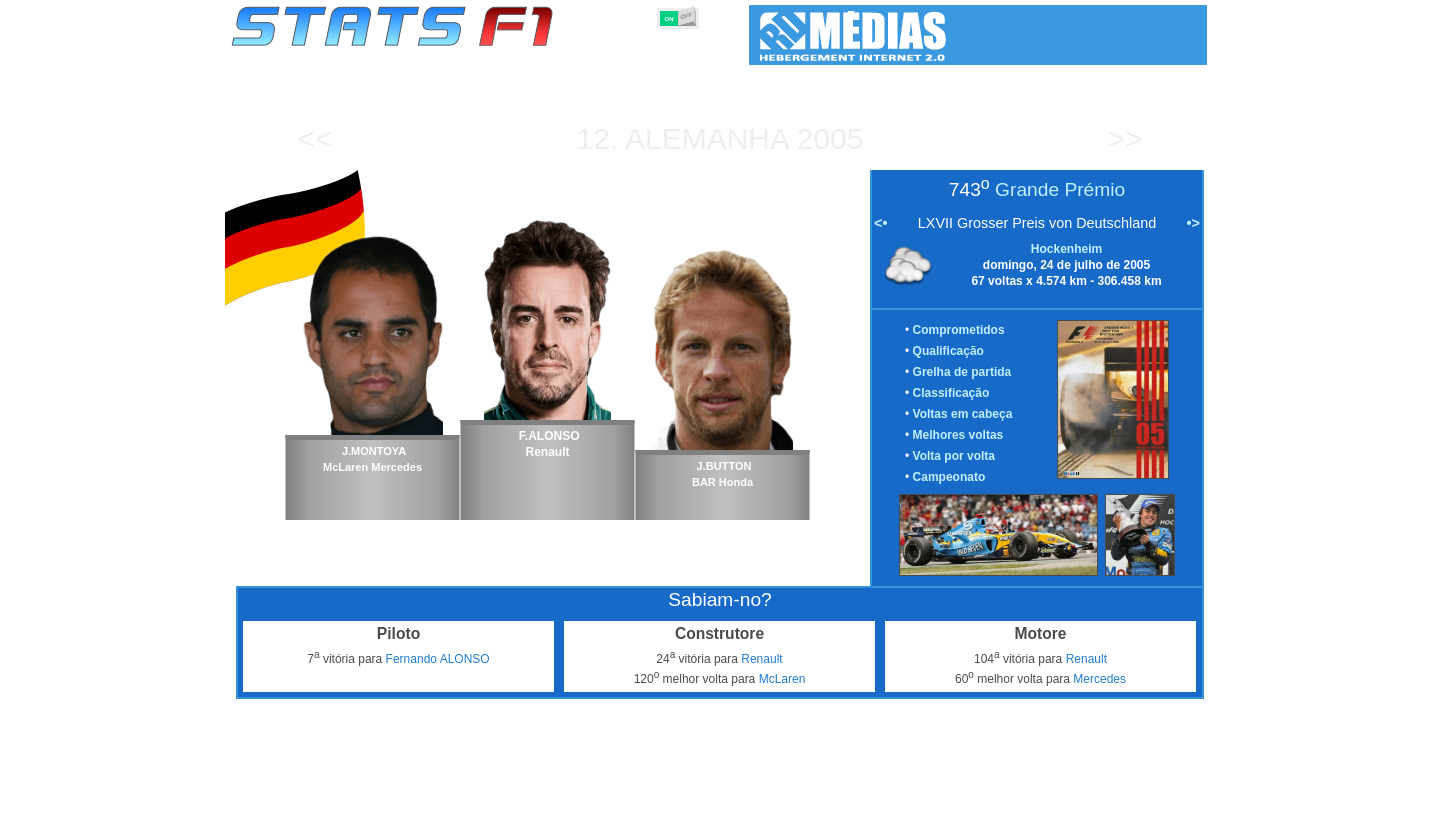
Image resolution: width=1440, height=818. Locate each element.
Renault (761, 659)
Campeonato (949, 477)
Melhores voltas (958, 435)
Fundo (1106, 799)
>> (1124, 138)
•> (1193, 223)
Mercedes (1099, 679)
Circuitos (919, 799)
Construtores (654, 799)
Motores (734, 799)
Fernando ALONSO (438, 659)
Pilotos (578, 799)
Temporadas (385, 799)
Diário (981, 799)
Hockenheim (1066, 249)
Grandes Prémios (488, 799)
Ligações (1043, 799)
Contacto (1170, 799)
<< (314, 138)
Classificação (951, 393)
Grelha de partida (962, 372)
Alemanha (706, 138)
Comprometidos (959, 330)
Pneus (795, 799)
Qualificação (948, 351)
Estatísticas (297, 799)
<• (880, 223)
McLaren (782, 679)
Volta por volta (954, 456)
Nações (853, 799)
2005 (830, 138)
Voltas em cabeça (963, 414)
